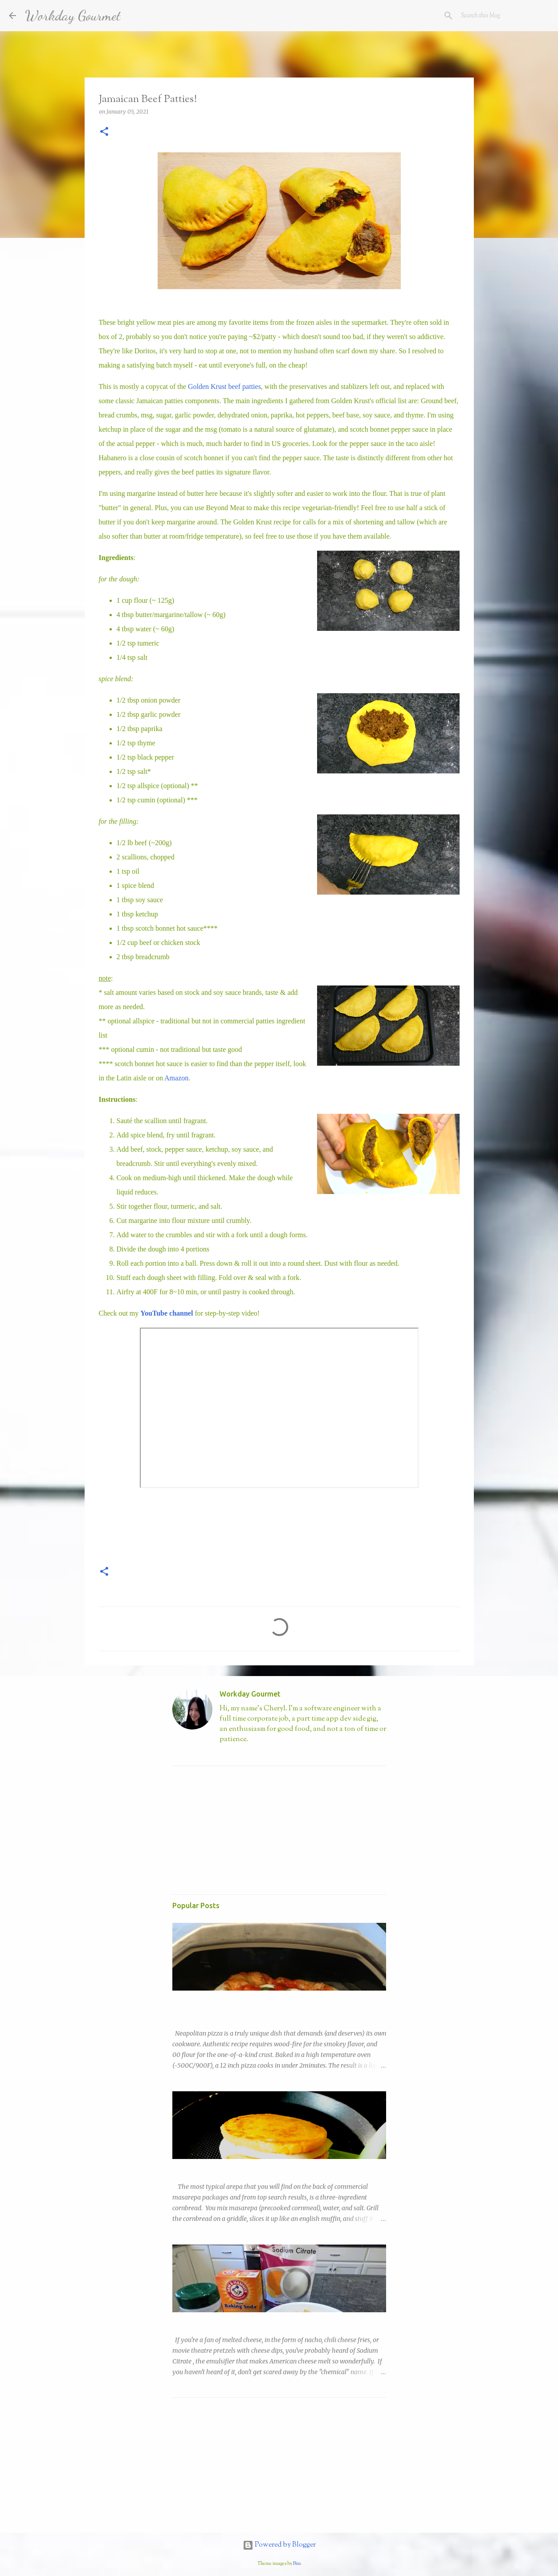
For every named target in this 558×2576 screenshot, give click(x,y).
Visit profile (235, 1754)
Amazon (176, 1078)
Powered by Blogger (279, 2545)
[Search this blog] (504, 15)
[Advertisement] (239, 1828)
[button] (104, 132)
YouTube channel (166, 1313)
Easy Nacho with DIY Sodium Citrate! (225, 2320)
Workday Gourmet (73, 15)
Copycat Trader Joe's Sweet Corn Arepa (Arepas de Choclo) (259, 2167)
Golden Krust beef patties (224, 386)
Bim (297, 2563)
